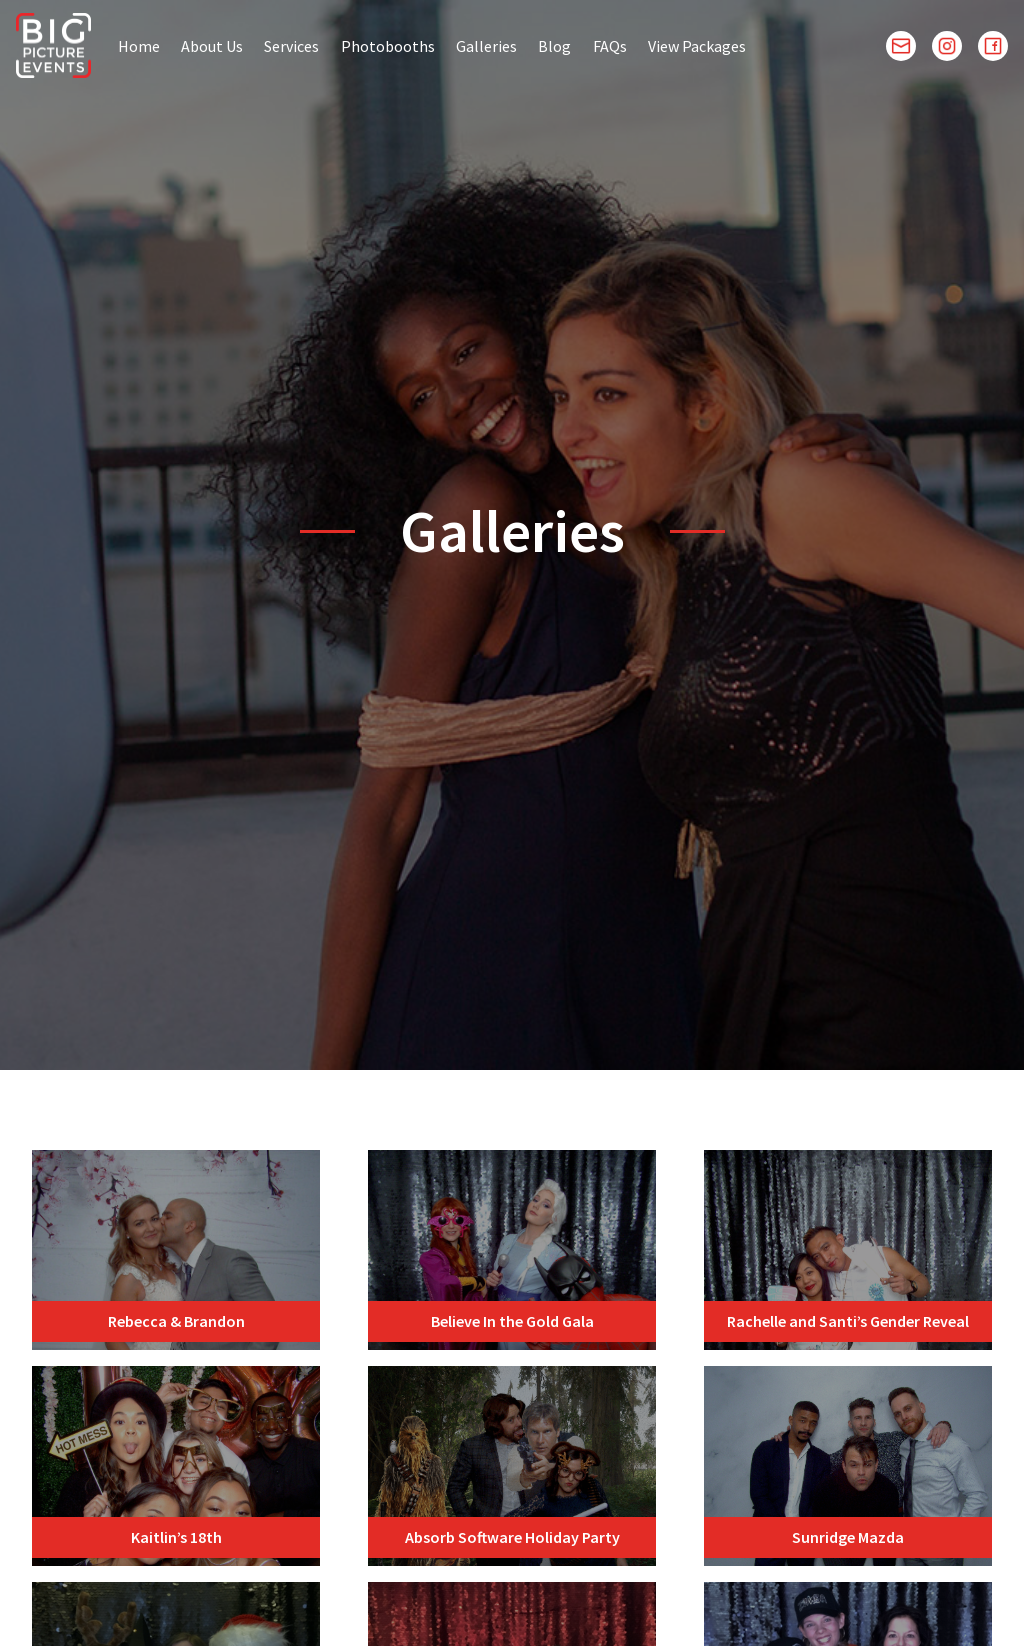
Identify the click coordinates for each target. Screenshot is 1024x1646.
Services (291, 46)
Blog (554, 46)
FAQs (610, 46)
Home (139, 46)
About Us (212, 46)
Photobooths (388, 46)
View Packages (697, 46)
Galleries (486, 46)
